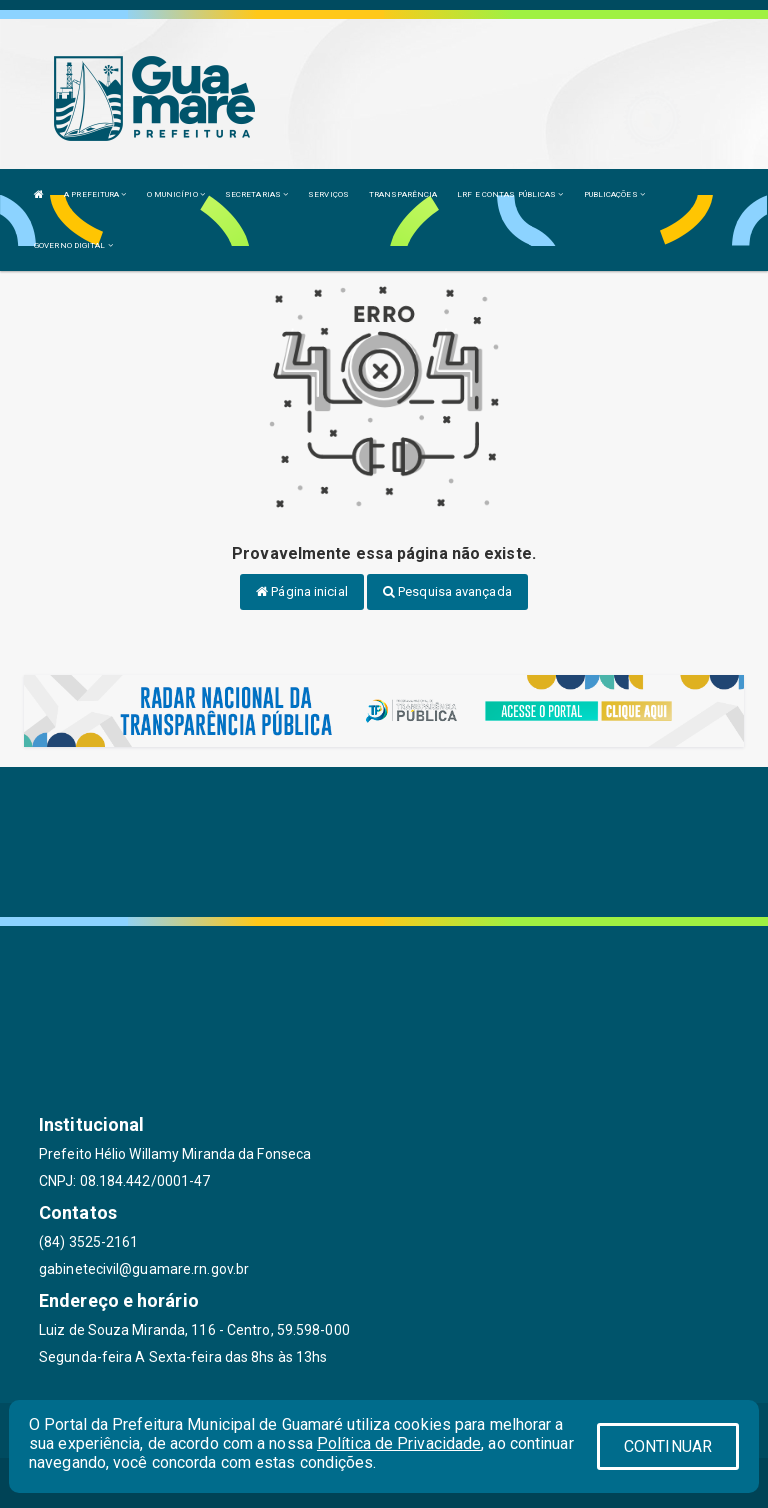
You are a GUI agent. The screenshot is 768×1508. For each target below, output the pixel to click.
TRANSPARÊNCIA (403, 194)
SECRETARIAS (256, 194)
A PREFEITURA (95, 194)
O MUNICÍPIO (176, 194)
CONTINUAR (668, 1446)
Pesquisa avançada (447, 591)
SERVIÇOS (328, 194)
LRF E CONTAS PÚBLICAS (510, 194)
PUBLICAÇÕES (614, 194)
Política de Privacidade (399, 1443)
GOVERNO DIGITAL (73, 245)
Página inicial (302, 591)
